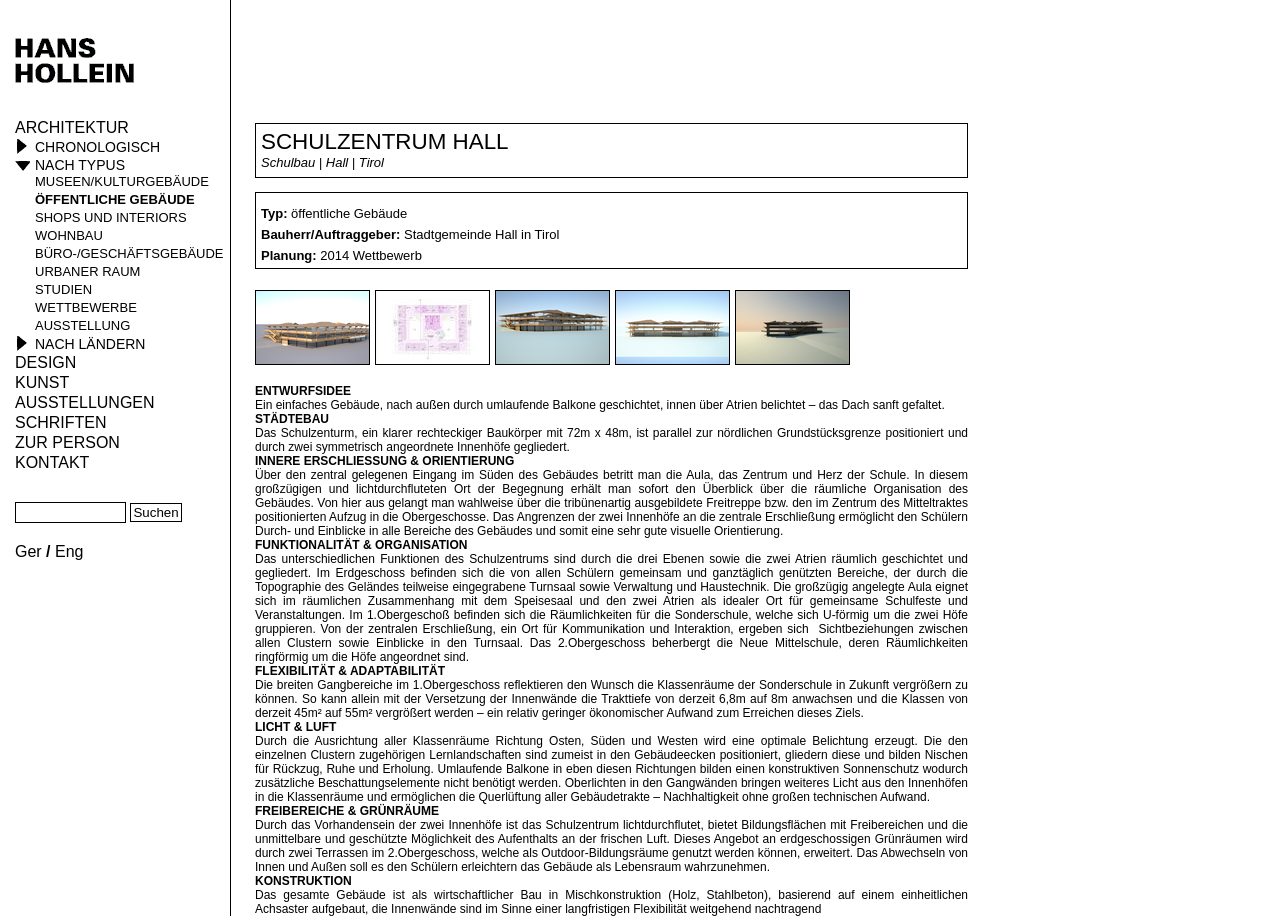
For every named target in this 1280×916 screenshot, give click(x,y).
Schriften (61, 422)
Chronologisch (97, 147)
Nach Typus (80, 165)
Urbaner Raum (87, 271)
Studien (63, 289)
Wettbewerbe (86, 307)
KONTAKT (52, 462)
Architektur (72, 127)
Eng (69, 551)
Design (45, 362)
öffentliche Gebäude (115, 199)
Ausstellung (82, 325)
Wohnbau (69, 235)
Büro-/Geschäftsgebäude (129, 253)
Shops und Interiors (111, 217)
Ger (28, 551)
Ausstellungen (85, 402)
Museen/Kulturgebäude (122, 181)
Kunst (42, 382)
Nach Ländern (90, 344)
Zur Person (67, 442)
